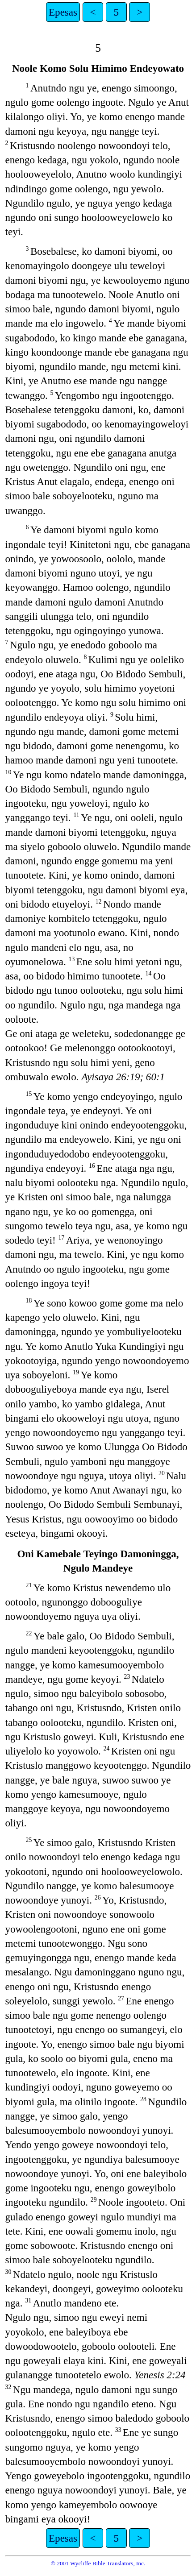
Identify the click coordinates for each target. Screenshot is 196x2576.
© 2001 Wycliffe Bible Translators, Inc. (98, 2563)
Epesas (63, 12)
